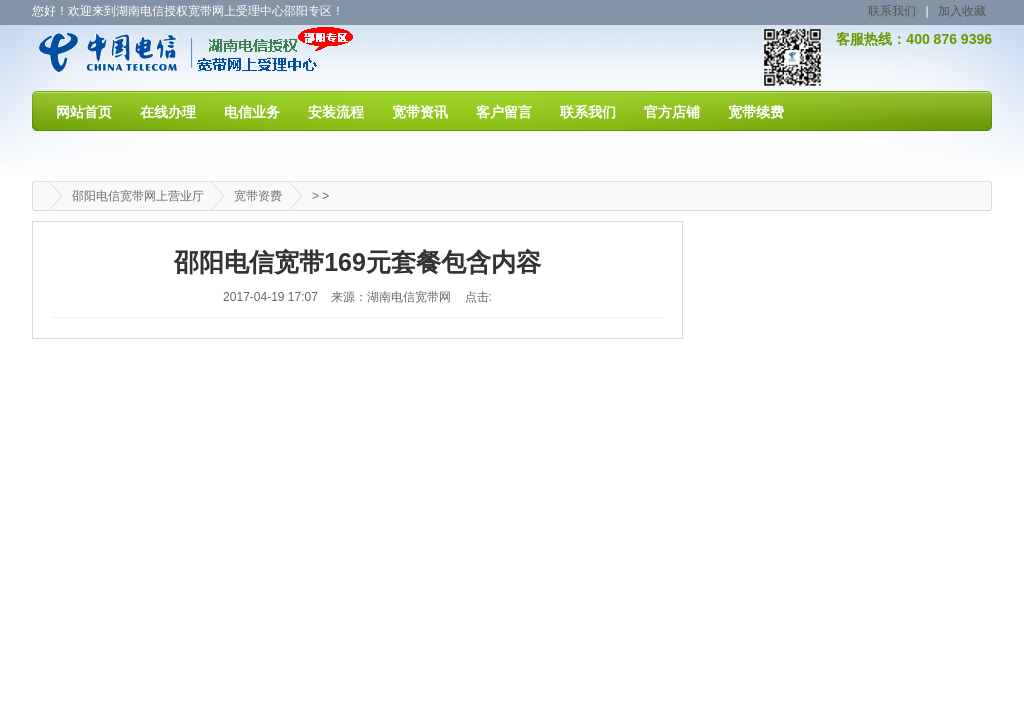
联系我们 (892, 11)
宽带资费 (258, 196)
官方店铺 (672, 112)
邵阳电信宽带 (143, 57)
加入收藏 (962, 11)
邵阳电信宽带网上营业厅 (138, 196)
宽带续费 (756, 112)
